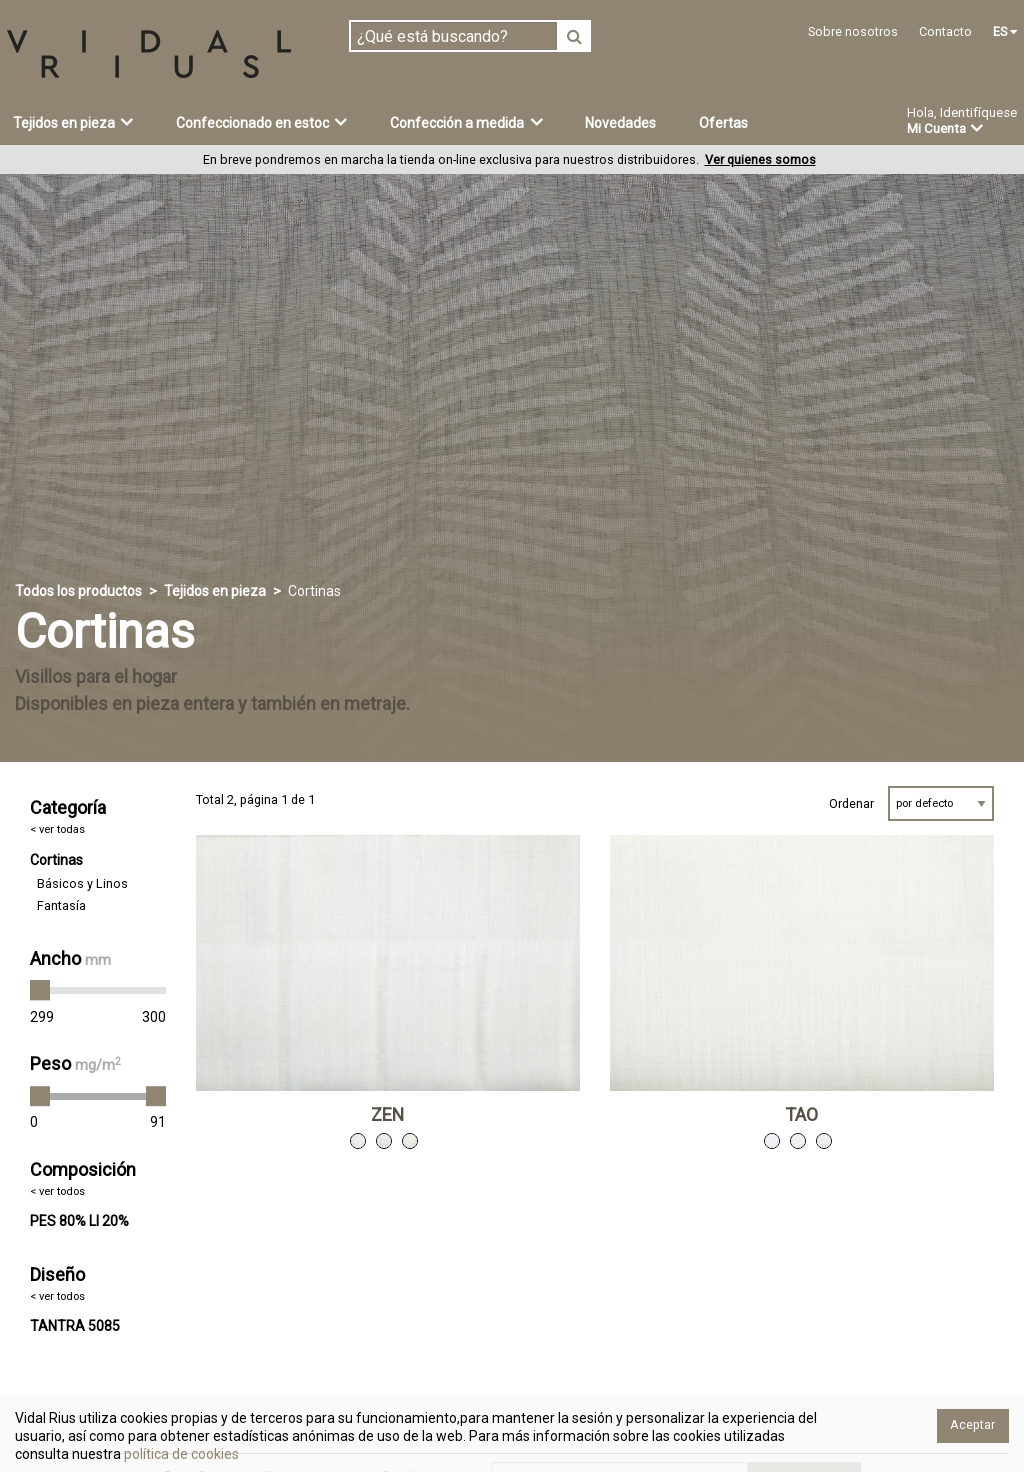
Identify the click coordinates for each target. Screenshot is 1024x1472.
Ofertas (723, 123)
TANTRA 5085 (75, 1326)
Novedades (620, 123)
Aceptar (972, 1424)
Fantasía (61, 905)
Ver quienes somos (760, 159)
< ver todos (57, 1191)
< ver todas (57, 829)
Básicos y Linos (82, 883)
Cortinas (56, 860)
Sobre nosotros (853, 31)
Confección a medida (466, 122)
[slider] (40, 991)
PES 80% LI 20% (79, 1221)
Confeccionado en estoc (262, 122)
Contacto (945, 31)
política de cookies (180, 1454)
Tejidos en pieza (73, 122)
